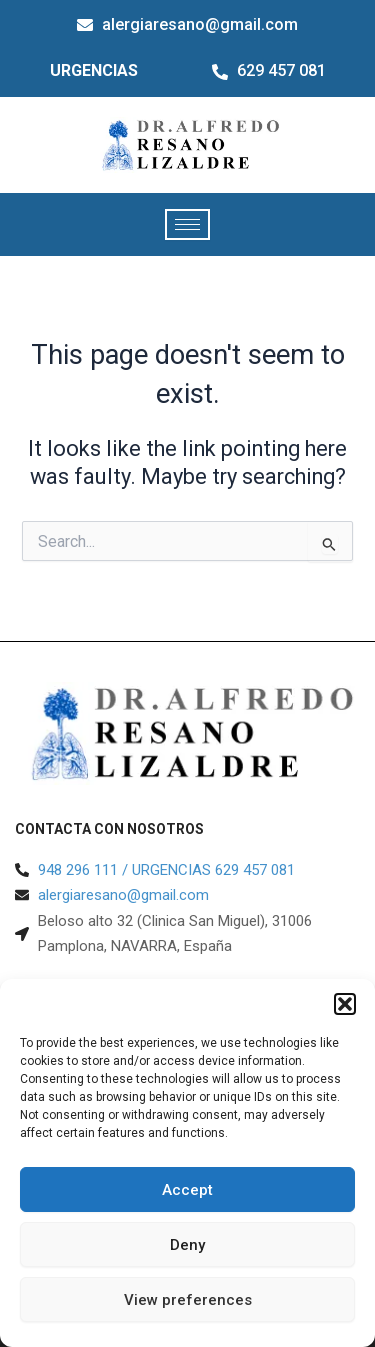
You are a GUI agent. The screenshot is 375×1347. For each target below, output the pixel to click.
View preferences (188, 1300)
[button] (345, 1004)
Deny (187, 1245)
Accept (187, 1190)
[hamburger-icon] (187, 224)
